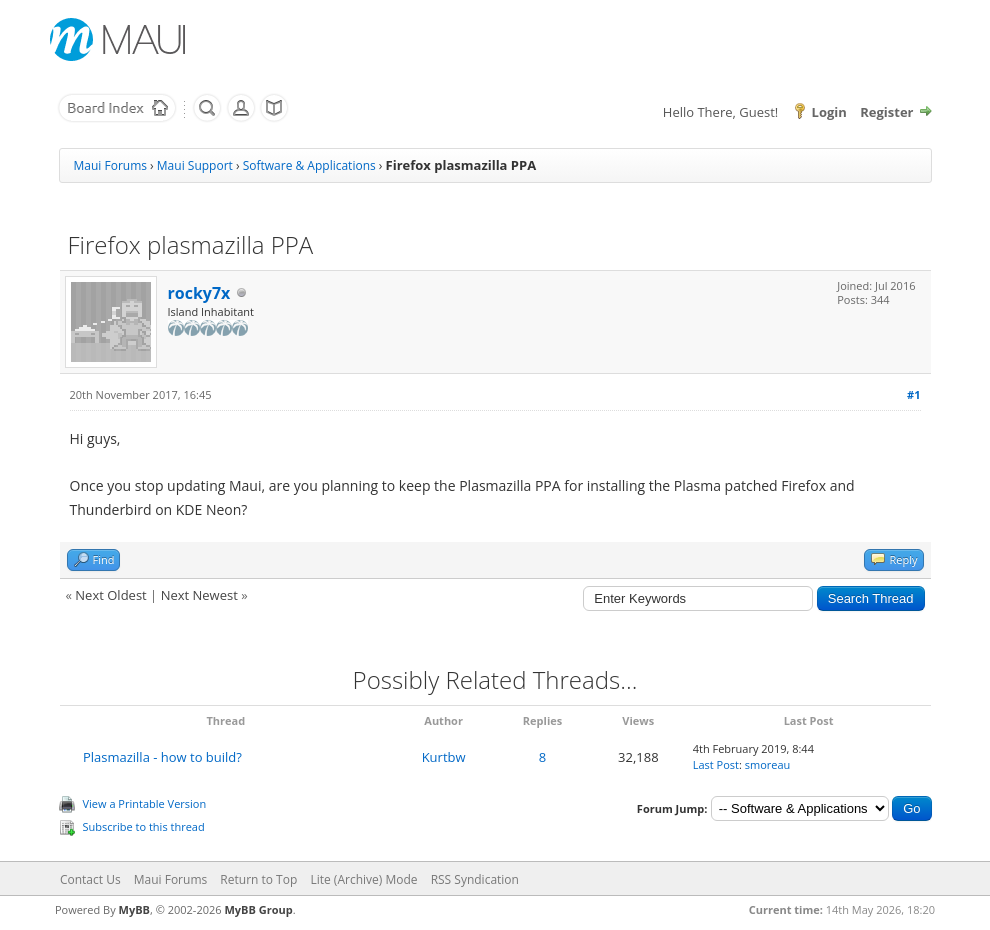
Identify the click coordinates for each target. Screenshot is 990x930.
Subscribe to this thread (144, 826)
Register (886, 112)
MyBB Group (258, 909)
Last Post (716, 764)
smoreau (768, 764)
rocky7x (199, 293)
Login (829, 112)
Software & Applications (309, 165)
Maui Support (195, 165)
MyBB (134, 909)
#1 (913, 394)
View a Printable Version (145, 803)
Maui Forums (110, 165)
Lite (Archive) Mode (363, 879)
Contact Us (90, 879)
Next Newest (199, 595)
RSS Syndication (475, 879)
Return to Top (258, 879)
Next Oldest (110, 595)
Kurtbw (444, 757)
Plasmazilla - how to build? (162, 757)
